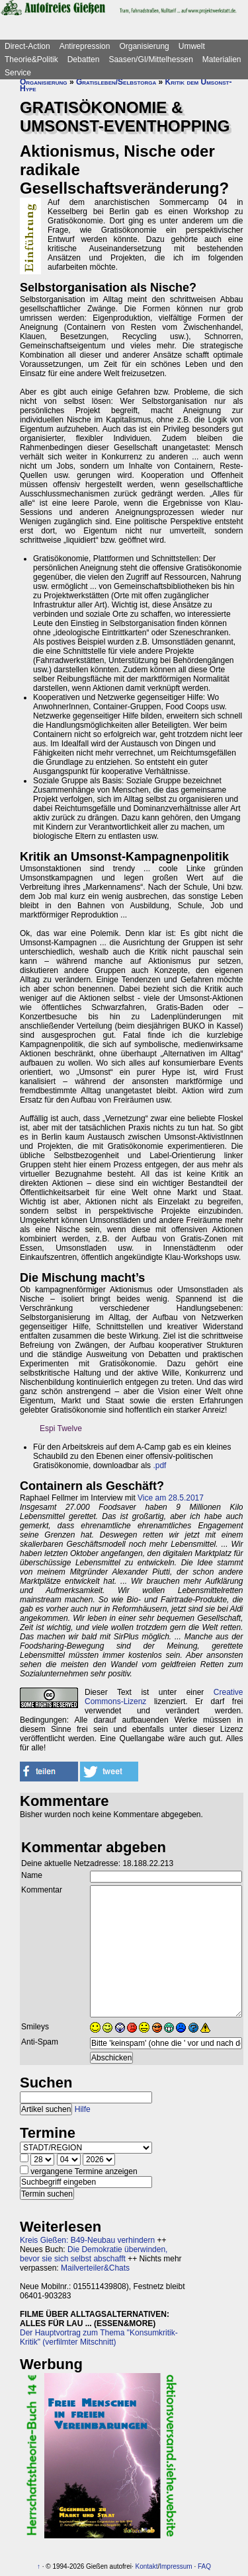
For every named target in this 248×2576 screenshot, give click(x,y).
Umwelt (192, 46)
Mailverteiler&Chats (95, 2268)
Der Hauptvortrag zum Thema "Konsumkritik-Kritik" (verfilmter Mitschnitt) (99, 2337)
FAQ (204, 2566)
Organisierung (144, 46)
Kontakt (147, 2566)
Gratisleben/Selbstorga (116, 82)
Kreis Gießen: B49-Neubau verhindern (87, 2240)
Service (18, 72)
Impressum (175, 2566)
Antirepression (85, 46)
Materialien (221, 59)
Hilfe (83, 2109)
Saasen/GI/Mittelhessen (150, 59)
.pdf (159, 1465)
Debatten (83, 59)
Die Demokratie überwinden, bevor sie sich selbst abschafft (93, 2254)
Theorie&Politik (31, 59)
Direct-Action (27, 46)
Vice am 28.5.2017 (171, 1498)
